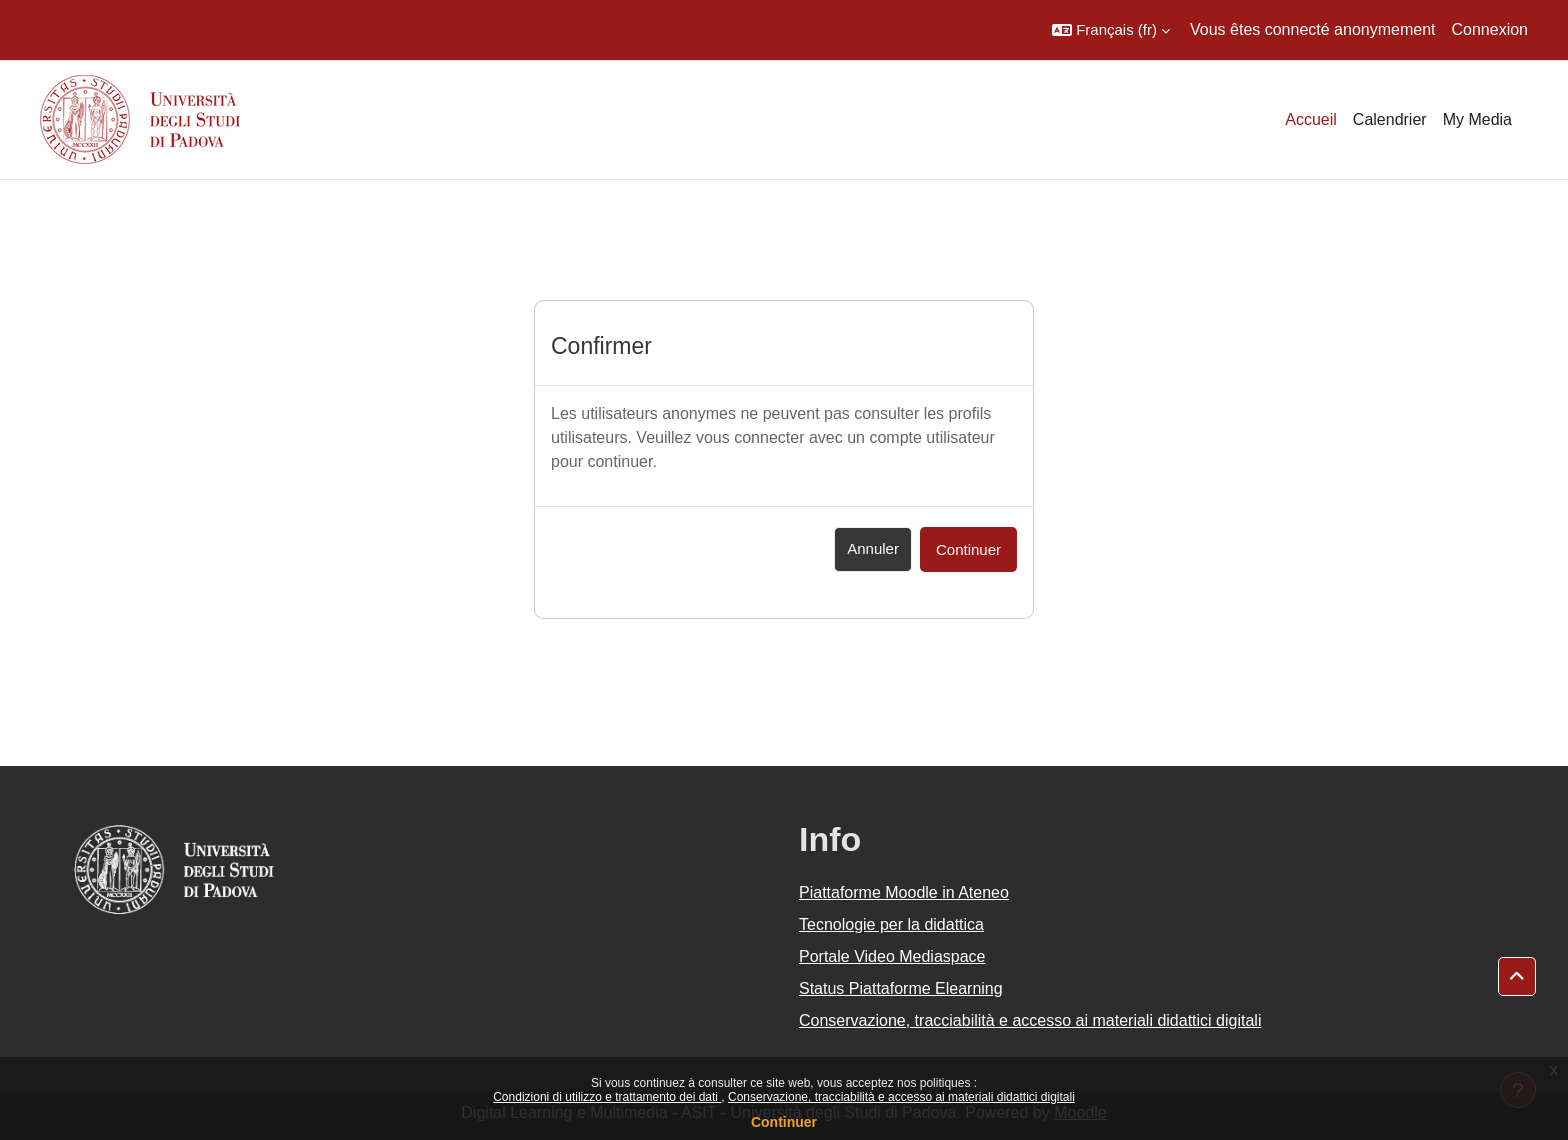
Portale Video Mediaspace (892, 956)
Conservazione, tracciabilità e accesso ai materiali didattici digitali (901, 1097)
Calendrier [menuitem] (1390, 119)
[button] (1111, 30)
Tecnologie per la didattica (891, 924)
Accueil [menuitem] (1311, 119)
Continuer (784, 1122)
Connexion (1490, 29)
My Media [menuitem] (1477, 119)
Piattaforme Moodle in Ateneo (904, 892)
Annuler (873, 548)
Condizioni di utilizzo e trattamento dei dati (607, 1097)
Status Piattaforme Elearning (901, 988)
